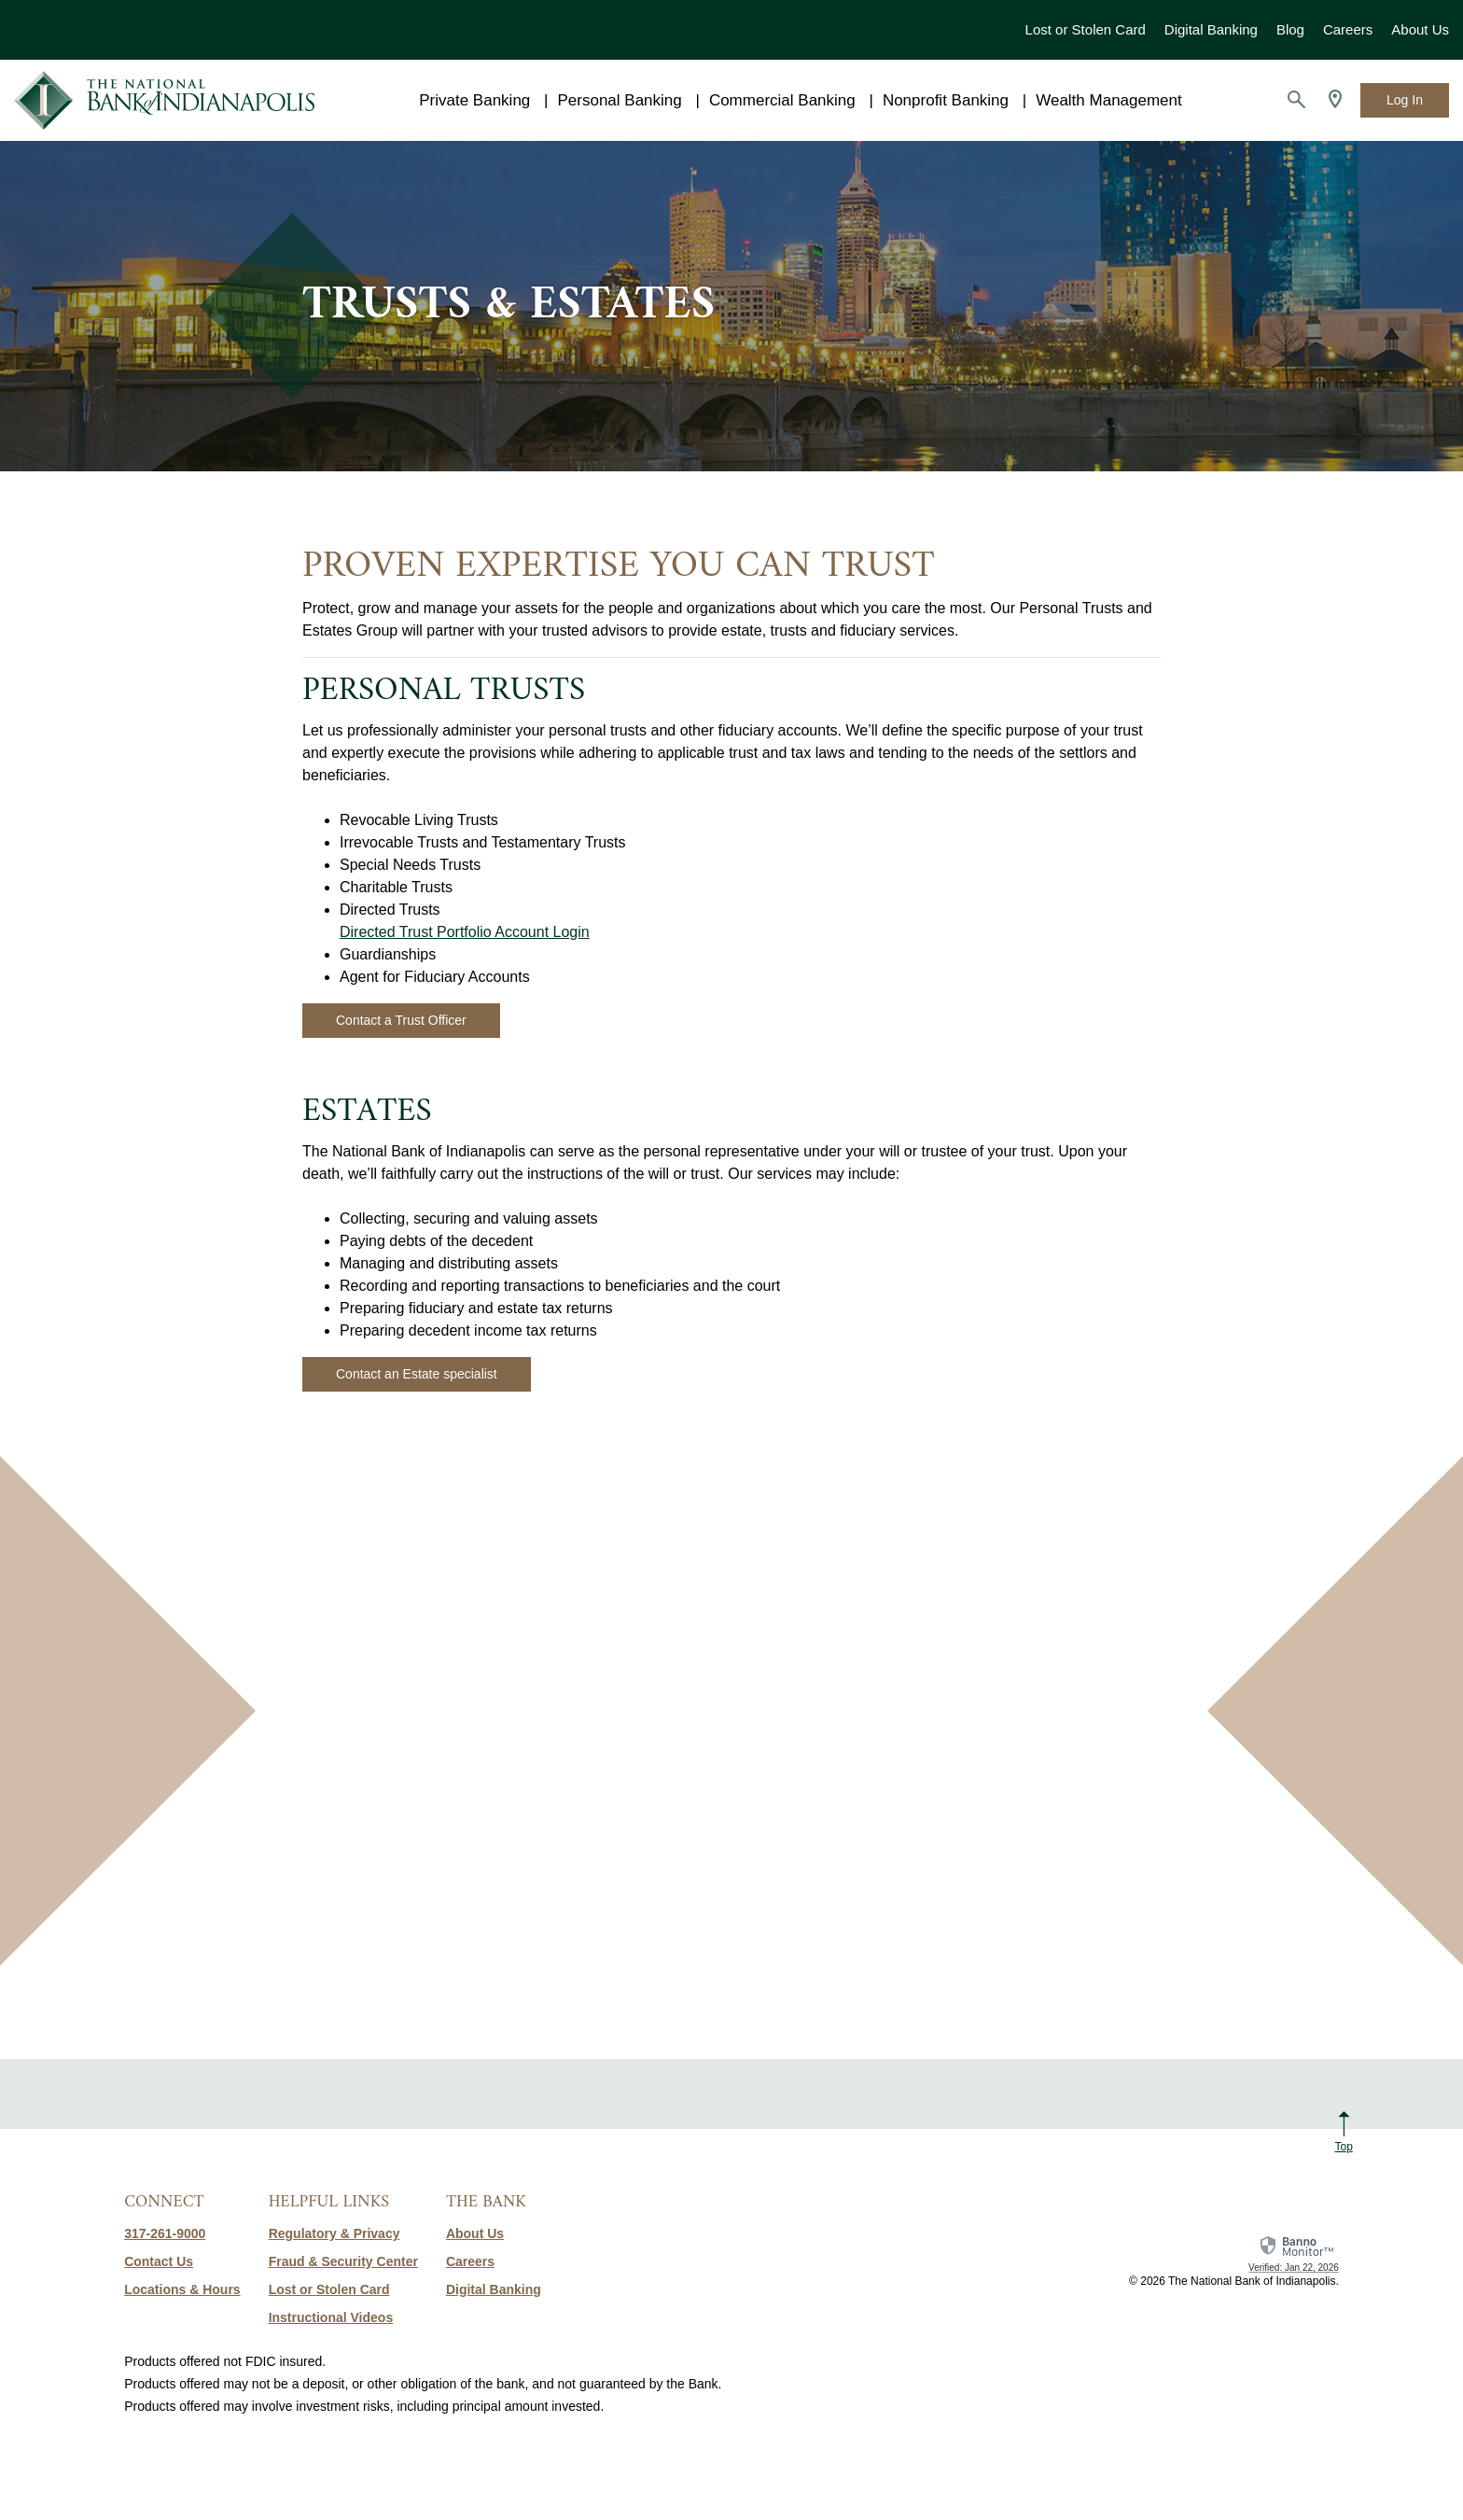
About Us (1420, 29)
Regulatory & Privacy (334, 2233)
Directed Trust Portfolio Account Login (465, 932)
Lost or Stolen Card (1085, 29)
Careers (1347, 29)
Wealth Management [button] (1109, 100)
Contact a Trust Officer (401, 1020)
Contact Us (158, 2261)
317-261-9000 (164, 2233)
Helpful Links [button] (329, 2202)
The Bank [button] (486, 2202)
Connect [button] (163, 2202)
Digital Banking (1211, 29)
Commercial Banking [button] (782, 100)
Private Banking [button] (474, 100)
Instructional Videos (331, 2317)
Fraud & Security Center (343, 2261)
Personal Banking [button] (619, 100)
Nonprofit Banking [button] (946, 100)
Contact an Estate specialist (416, 1373)
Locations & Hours (182, 2289)
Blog (1290, 29)
